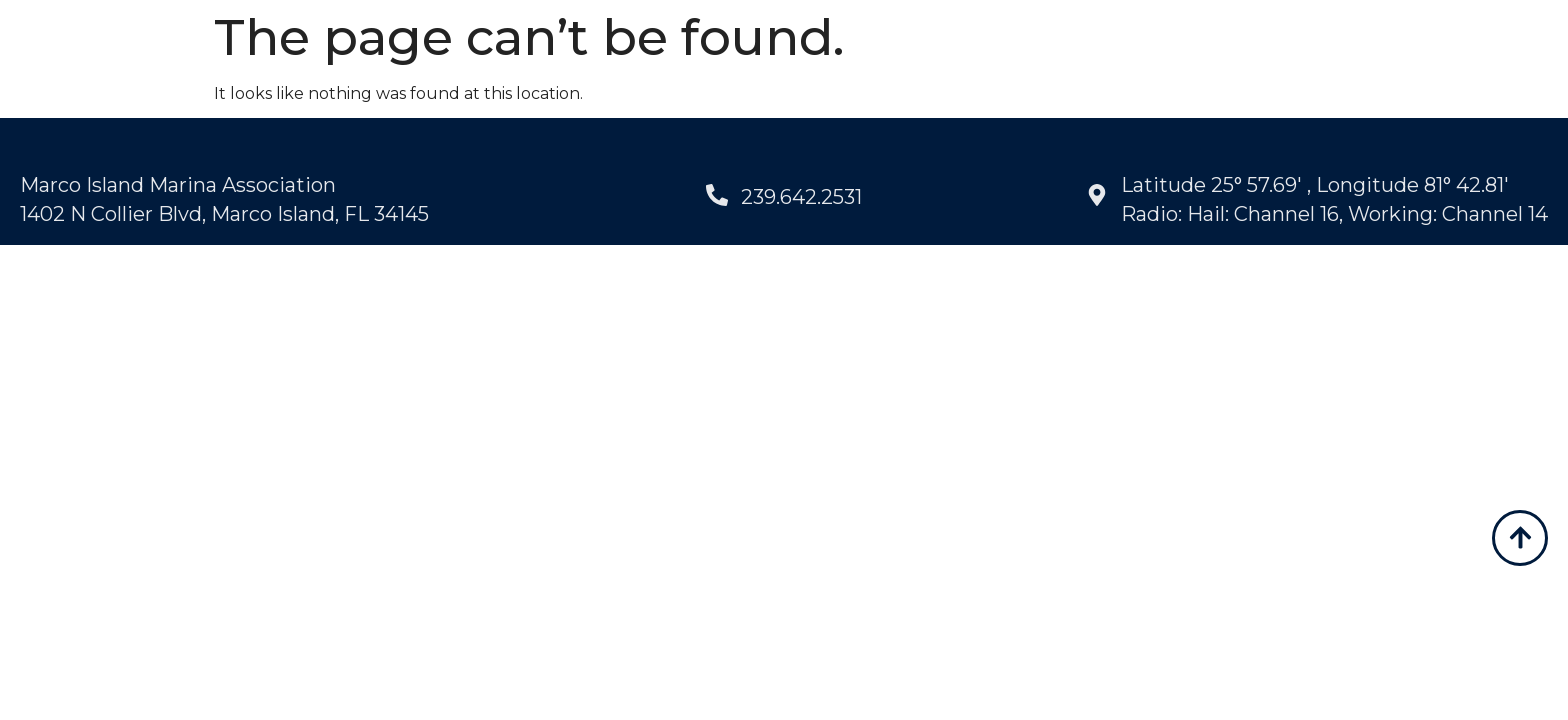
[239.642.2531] (717, 199)
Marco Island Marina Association (178, 188)
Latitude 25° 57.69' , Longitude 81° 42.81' (1315, 188)
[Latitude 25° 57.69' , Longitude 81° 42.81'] (1097, 199)
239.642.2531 (801, 200)
